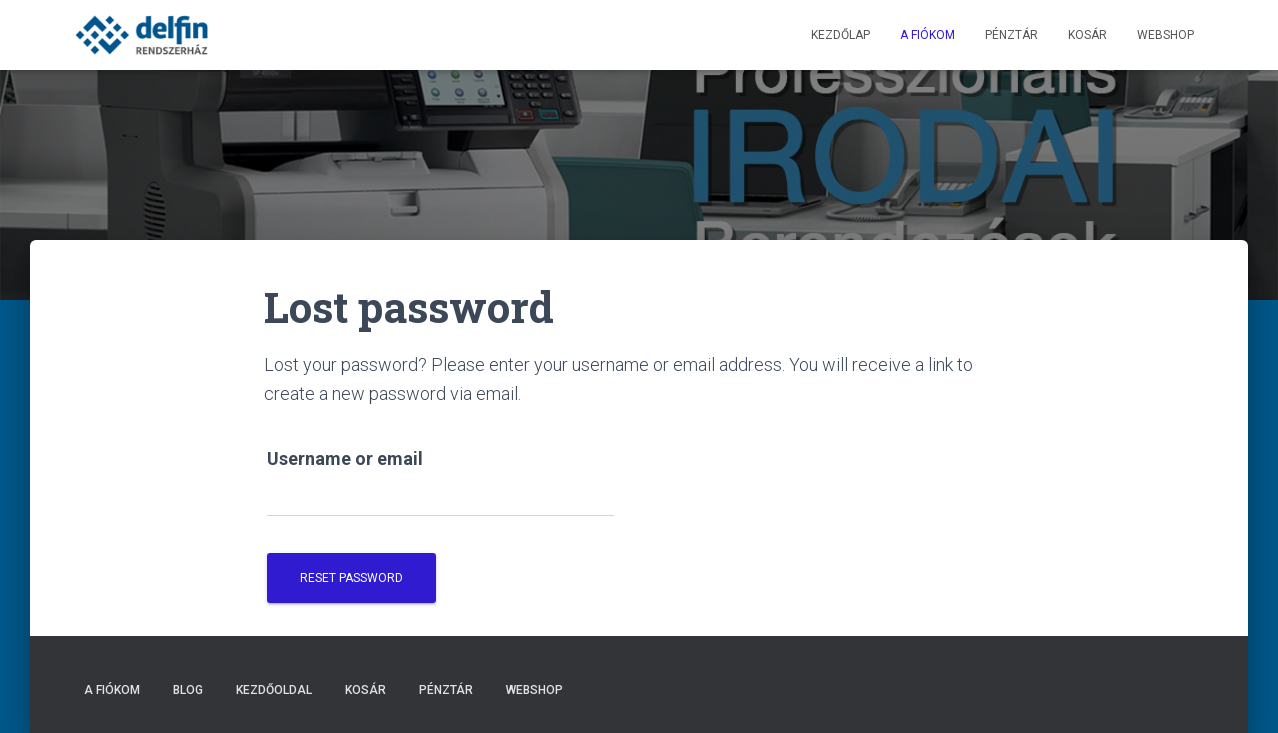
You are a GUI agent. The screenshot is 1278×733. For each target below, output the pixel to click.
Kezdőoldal (274, 690)
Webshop (1165, 35)
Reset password (351, 578)
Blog (188, 690)
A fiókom (927, 35)
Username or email (345, 458)
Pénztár (1011, 35)
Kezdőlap (840, 35)
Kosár (1087, 35)
